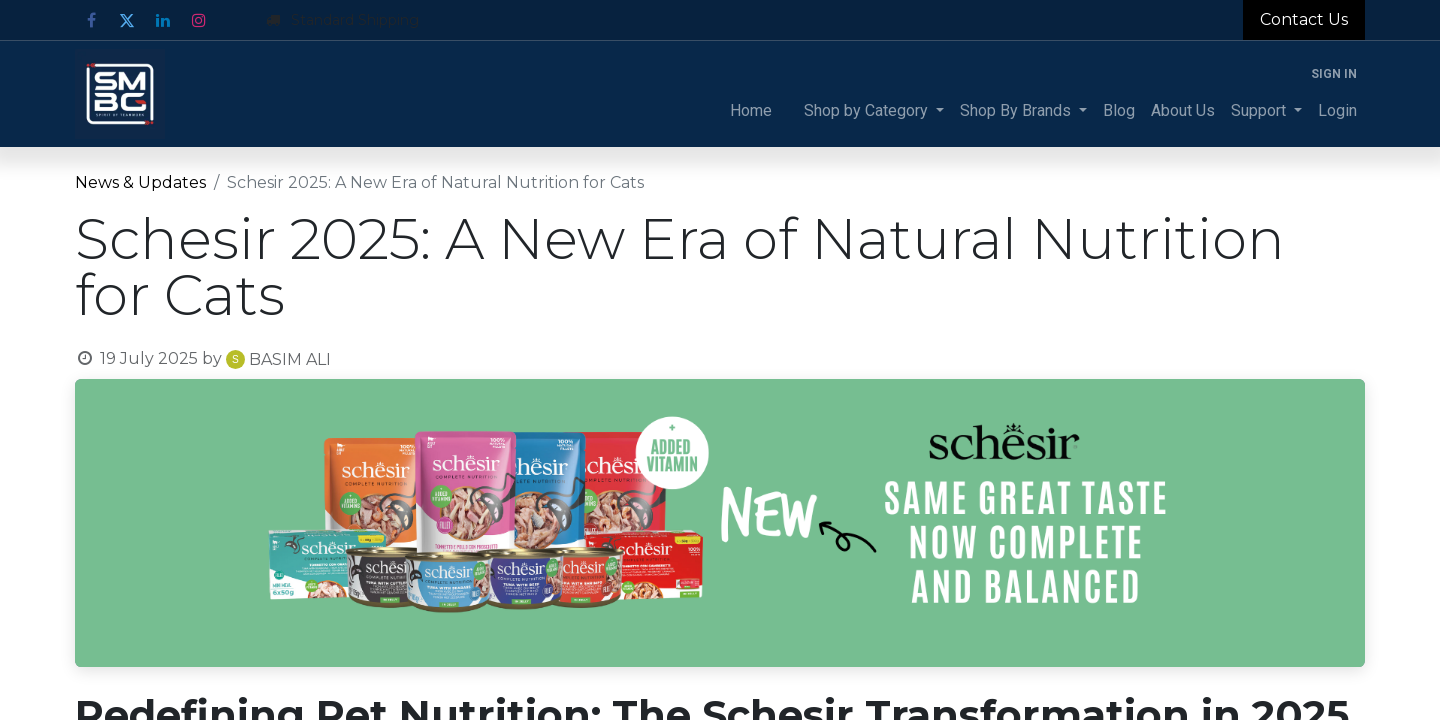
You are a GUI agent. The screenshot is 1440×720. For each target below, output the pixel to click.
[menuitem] (751, 111)
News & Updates (140, 182)
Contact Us (1304, 19)
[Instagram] (199, 20)
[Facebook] (91, 20)
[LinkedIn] (163, 20)
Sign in (1334, 74)
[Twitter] (127, 20)
